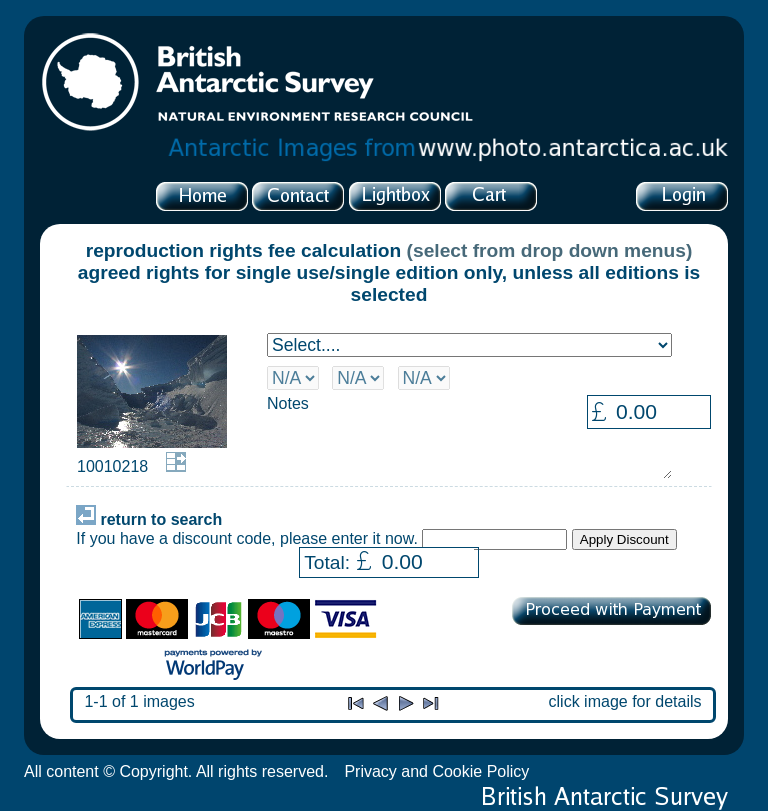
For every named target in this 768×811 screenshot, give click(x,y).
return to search (149, 519)
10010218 (112, 466)
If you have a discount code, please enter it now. (247, 538)
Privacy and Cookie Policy (436, 771)
